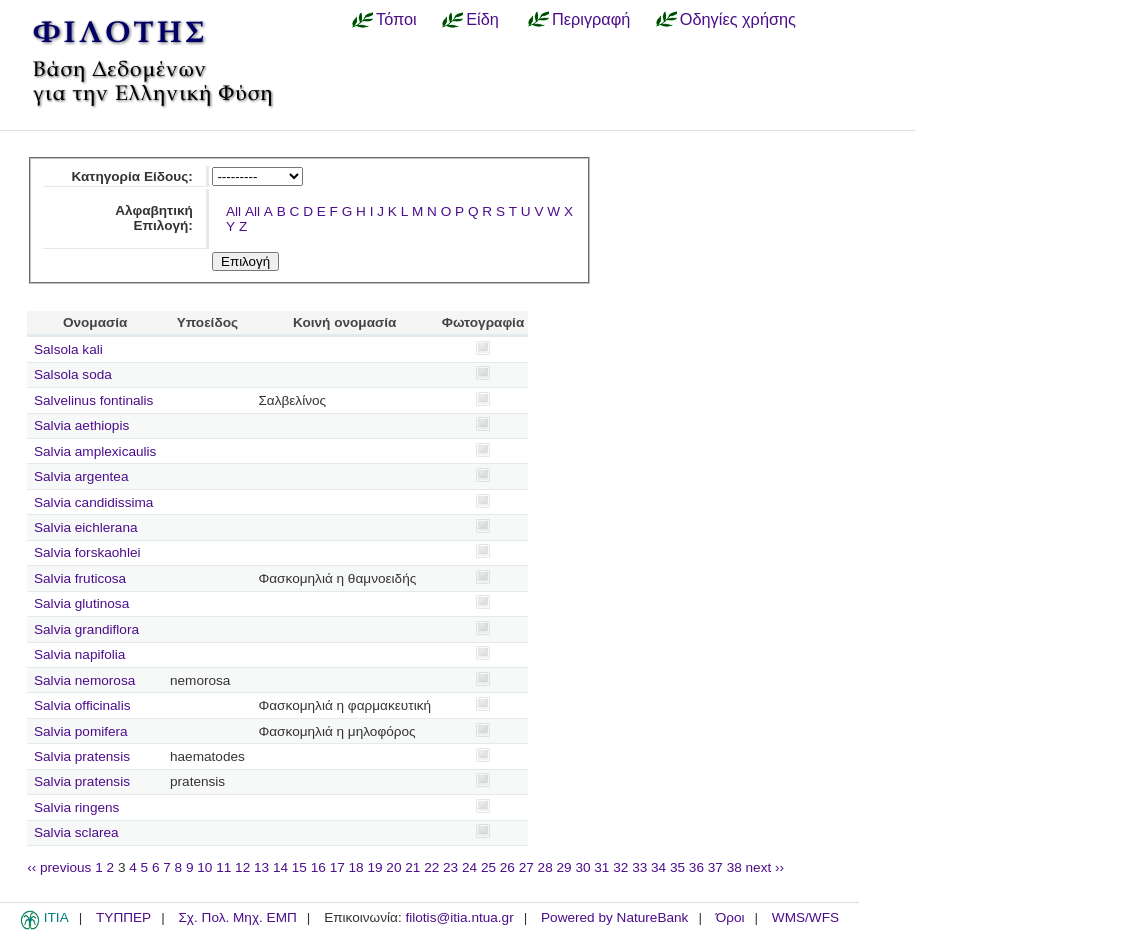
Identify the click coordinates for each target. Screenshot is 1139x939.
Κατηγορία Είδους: (132, 176)
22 (431, 867)
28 (545, 867)
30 (582, 867)
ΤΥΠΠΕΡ (123, 917)
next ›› (765, 867)
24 (469, 867)
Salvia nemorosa (84, 680)
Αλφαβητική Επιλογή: (154, 218)
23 (450, 867)
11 (223, 867)
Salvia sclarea (76, 832)
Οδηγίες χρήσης (738, 19)
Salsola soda (73, 374)
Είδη (482, 19)
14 (280, 867)
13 (261, 867)
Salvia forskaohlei (87, 552)
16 (318, 867)
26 (507, 867)
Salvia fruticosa (80, 578)
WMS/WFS (805, 917)
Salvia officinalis (82, 705)
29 (564, 867)
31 (601, 867)
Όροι (730, 917)
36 (696, 867)
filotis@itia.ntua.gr (459, 917)
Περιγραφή (591, 19)
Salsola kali (68, 349)
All (233, 211)
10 (204, 867)
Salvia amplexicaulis (95, 451)
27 (526, 867)
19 (374, 867)
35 (677, 867)
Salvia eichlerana (86, 527)
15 (299, 867)
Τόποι (396, 19)
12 (242, 867)
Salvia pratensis (82, 756)
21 (412, 867)
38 (734, 867)
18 (356, 867)
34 (658, 867)
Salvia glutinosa (81, 603)
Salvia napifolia (79, 654)
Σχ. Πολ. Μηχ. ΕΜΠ (237, 917)
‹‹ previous (59, 867)
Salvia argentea (81, 476)
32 (620, 867)
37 (715, 867)
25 (488, 867)
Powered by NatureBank (614, 917)
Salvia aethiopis (81, 425)
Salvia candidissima (93, 502)
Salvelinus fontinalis (93, 400)
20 (393, 867)
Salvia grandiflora (86, 629)
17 (337, 867)
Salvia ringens (76, 807)
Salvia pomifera (81, 731)
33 (639, 867)
